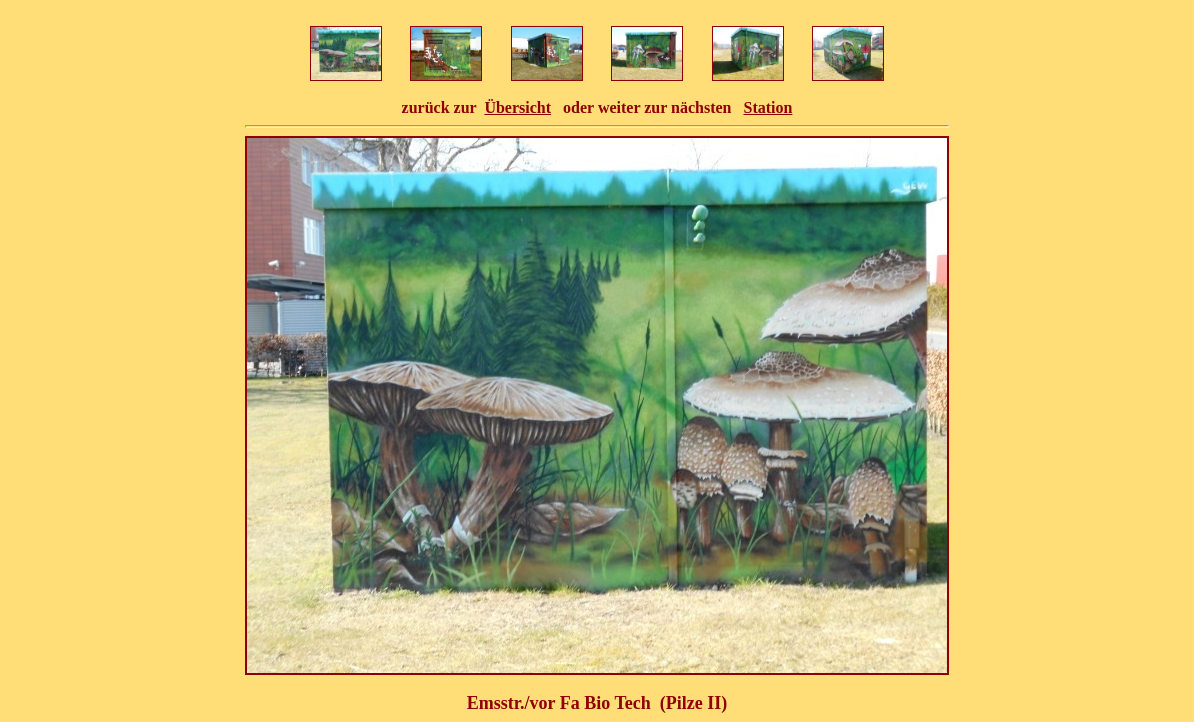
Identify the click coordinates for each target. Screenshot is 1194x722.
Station (767, 107)
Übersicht (517, 107)
